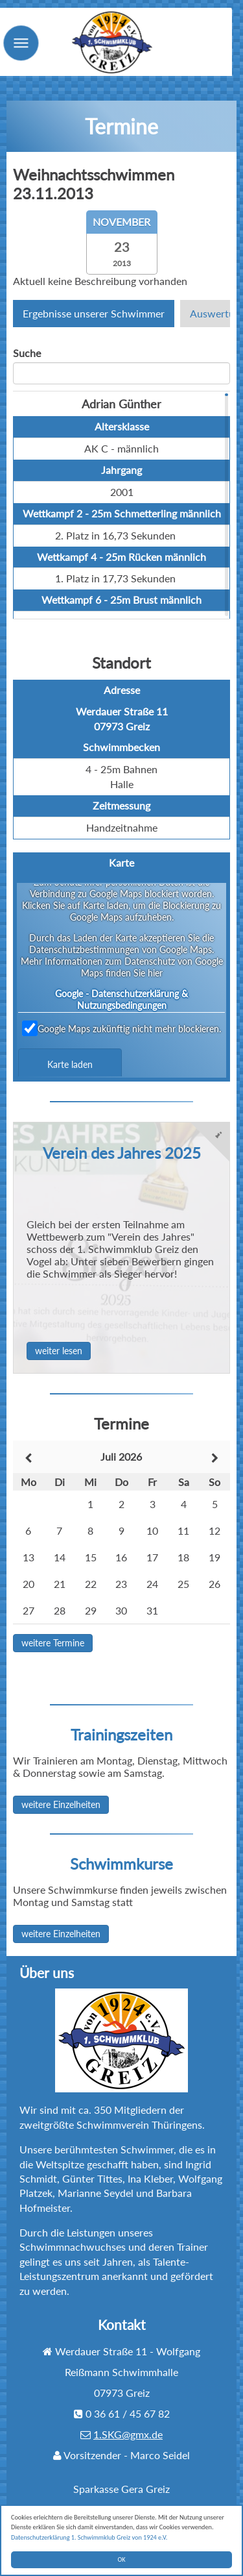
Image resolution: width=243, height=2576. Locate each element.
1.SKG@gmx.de (128, 2434)
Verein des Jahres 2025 (122, 1152)
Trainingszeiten (121, 1734)
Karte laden (70, 1064)
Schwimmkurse (121, 1863)
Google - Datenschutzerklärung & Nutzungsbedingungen (121, 999)
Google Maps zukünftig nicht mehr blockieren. (121, 1028)
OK (122, 2559)
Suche (27, 353)
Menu (35, 67)
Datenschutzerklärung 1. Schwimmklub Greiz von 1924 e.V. (90, 2537)
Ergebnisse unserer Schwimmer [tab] (94, 313)
